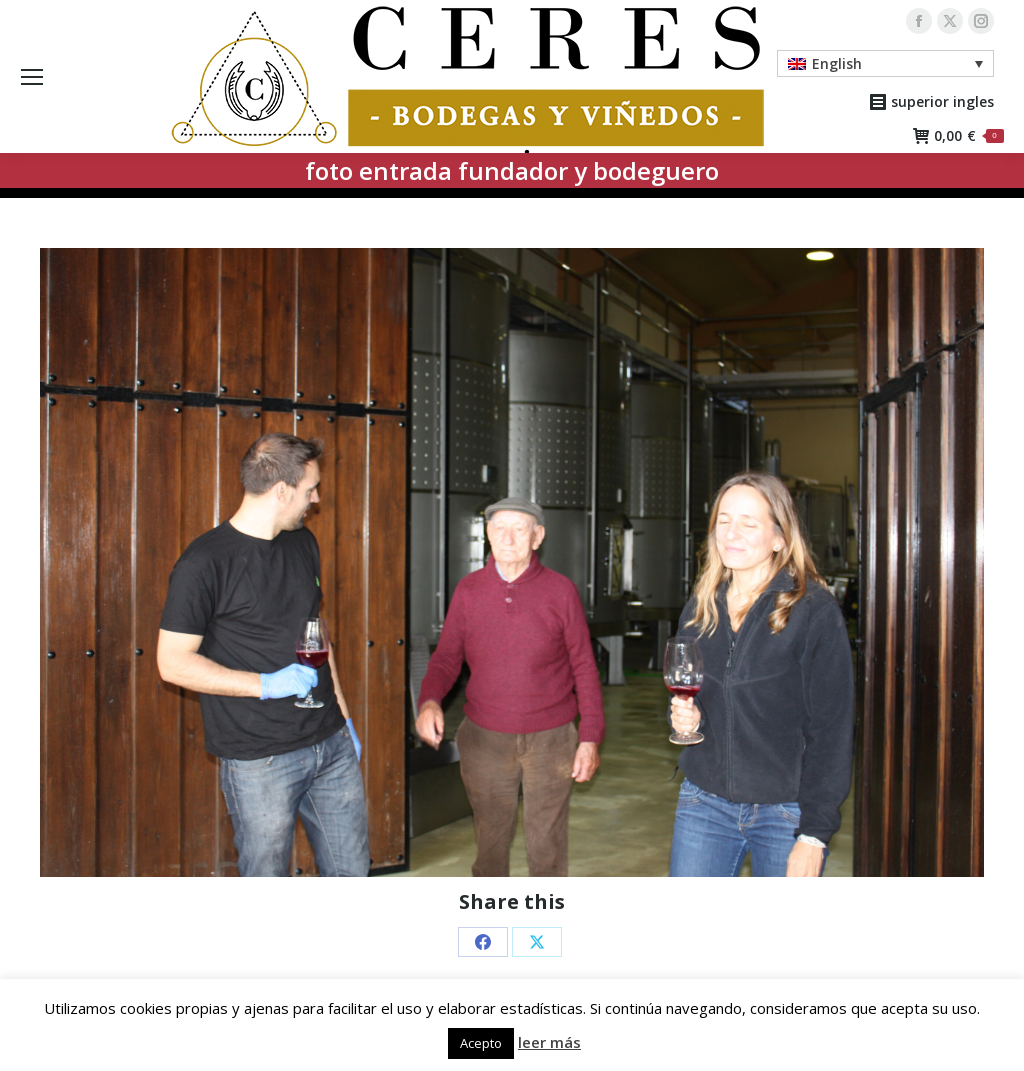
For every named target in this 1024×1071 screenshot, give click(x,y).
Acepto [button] (481, 1043)
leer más (549, 1042)
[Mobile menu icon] (32, 77)
